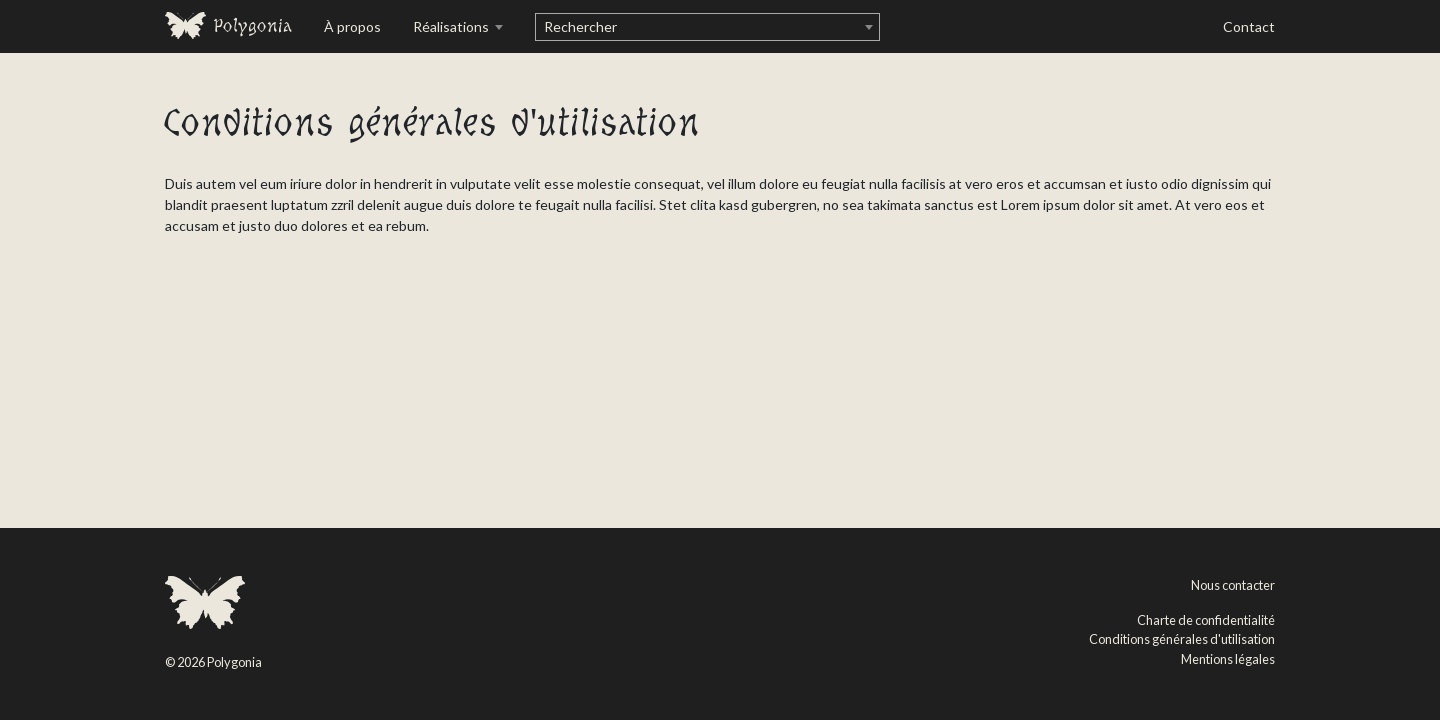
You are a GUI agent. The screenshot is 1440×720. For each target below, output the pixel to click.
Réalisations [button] (452, 26)
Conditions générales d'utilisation (1182, 639)
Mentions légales (1228, 659)
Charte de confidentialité (1206, 620)
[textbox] (707, 27)
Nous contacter (1233, 585)
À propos (352, 26)
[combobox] (707, 27)
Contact (1249, 26)
